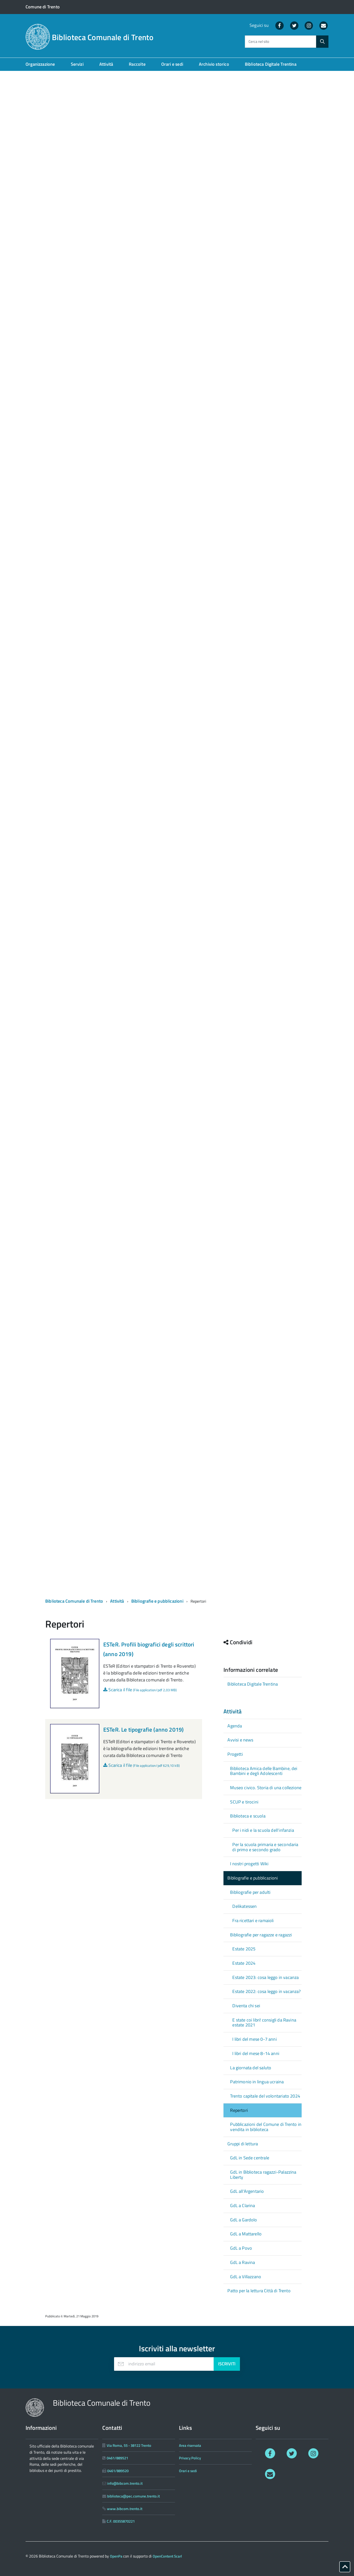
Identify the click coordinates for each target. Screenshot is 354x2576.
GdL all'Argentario (247, 2191)
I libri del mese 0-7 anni (254, 2039)
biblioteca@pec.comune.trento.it (133, 2496)
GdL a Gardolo (243, 2219)
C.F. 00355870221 (121, 2521)
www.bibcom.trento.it (124, 2509)
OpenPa (116, 2556)
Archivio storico (214, 64)
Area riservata (190, 2445)
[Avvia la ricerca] (322, 41)
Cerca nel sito (259, 42)
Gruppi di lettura (242, 2143)
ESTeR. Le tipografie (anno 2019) (143, 1729)
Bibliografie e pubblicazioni (157, 1601)
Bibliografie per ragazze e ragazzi (261, 1934)
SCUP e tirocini (244, 1802)
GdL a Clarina (242, 2205)
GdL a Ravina (242, 2262)
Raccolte (137, 64)
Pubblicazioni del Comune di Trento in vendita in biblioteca (265, 2127)
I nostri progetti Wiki (249, 1863)
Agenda (234, 1726)
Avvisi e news (240, 1740)
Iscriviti (227, 2363)
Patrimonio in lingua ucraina (257, 2081)
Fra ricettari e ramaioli (253, 1920)
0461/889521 (117, 2458)
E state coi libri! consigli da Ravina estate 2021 (264, 2022)
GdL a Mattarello (246, 2233)
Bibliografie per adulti (250, 1892)
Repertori (239, 2110)
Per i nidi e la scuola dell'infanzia (263, 1830)
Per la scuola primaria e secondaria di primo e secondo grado (265, 1847)
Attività (106, 64)
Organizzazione (40, 64)
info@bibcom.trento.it (125, 2483)
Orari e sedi (172, 64)
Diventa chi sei (246, 2005)
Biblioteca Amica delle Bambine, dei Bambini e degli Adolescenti (263, 1771)
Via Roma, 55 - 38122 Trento (129, 2445)
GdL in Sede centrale (249, 2157)
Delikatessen (244, 1906)
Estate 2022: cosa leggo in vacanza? (266, 1991)
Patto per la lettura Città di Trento (258, 2290)
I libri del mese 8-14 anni (255, 2053)
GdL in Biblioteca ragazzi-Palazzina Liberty (263, 2175)
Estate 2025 (243, 1948)
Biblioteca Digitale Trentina (270, 64)
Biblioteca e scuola (247, 1816)
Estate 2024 (243, 1963)
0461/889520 (118, 2471)
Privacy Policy (190, 2458)
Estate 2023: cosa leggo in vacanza (265, 1977)
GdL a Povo (241, 2248)
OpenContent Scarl (167, 2556)
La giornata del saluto (250, 2067)
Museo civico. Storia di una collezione (265, 1787)
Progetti (235, 1754)
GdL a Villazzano (245, 2276)
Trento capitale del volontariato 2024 (265, 2096)
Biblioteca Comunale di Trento (102, 37)
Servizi (77, 64)
